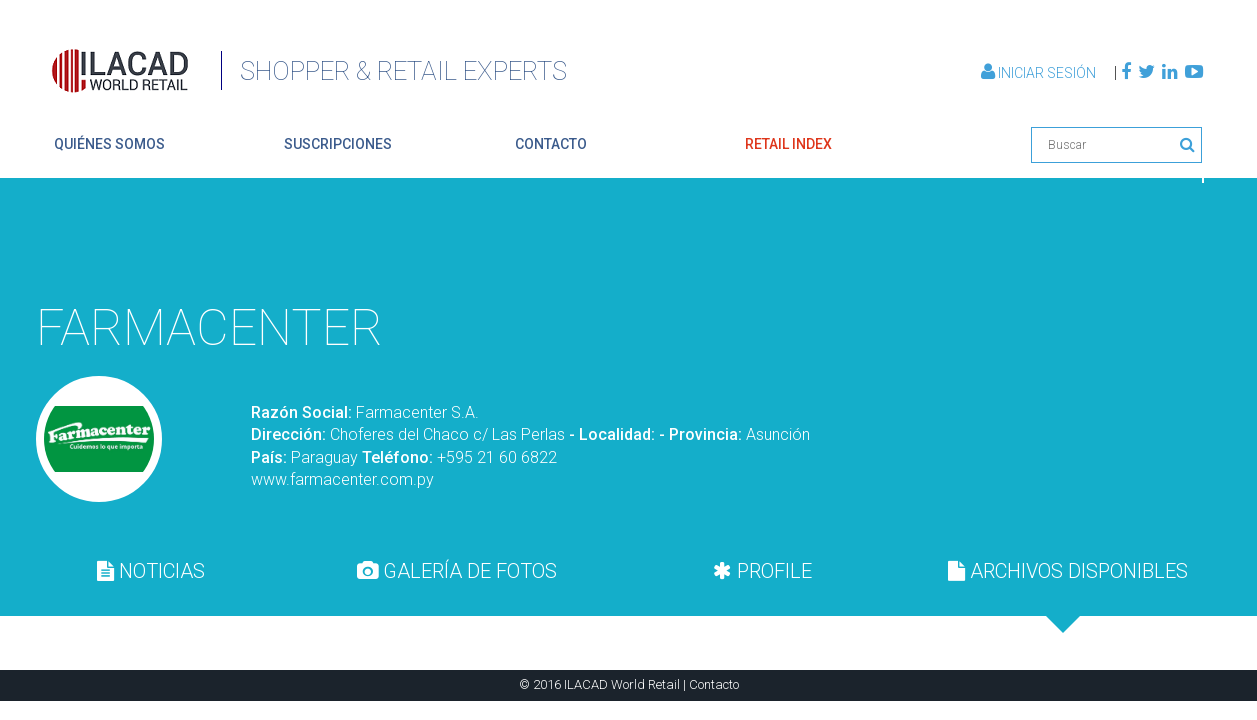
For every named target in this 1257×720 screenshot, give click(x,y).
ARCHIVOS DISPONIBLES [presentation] (1068, 571)
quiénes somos (109, 144)
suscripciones (338, 144)
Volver (1156, 242)
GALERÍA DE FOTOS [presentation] (457, 571)
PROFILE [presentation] (762, 571)
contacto (551, 144)
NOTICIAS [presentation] (151, 571)
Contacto (714, 684)
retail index (788, 144)
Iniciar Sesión (1040, 73)
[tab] (151, 571)
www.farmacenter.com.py (342, 479)
